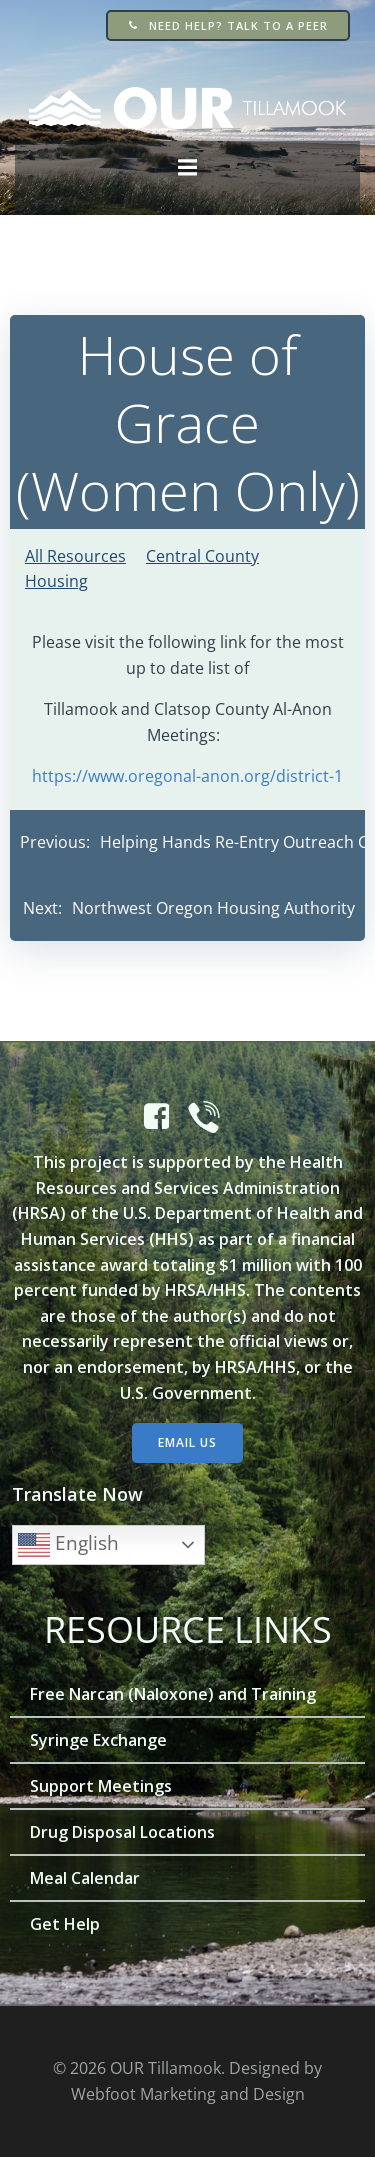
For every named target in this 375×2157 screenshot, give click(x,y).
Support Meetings (101, 1786)
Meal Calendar (85, 1878)
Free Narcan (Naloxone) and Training (173, 1694)
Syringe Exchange (98, 1740)
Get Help (65, 1924)
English (68, 1545)
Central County (202, 556)
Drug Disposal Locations (122, 1832)
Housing (56, 581)
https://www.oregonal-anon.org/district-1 (187, 776)
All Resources (75, 556)
